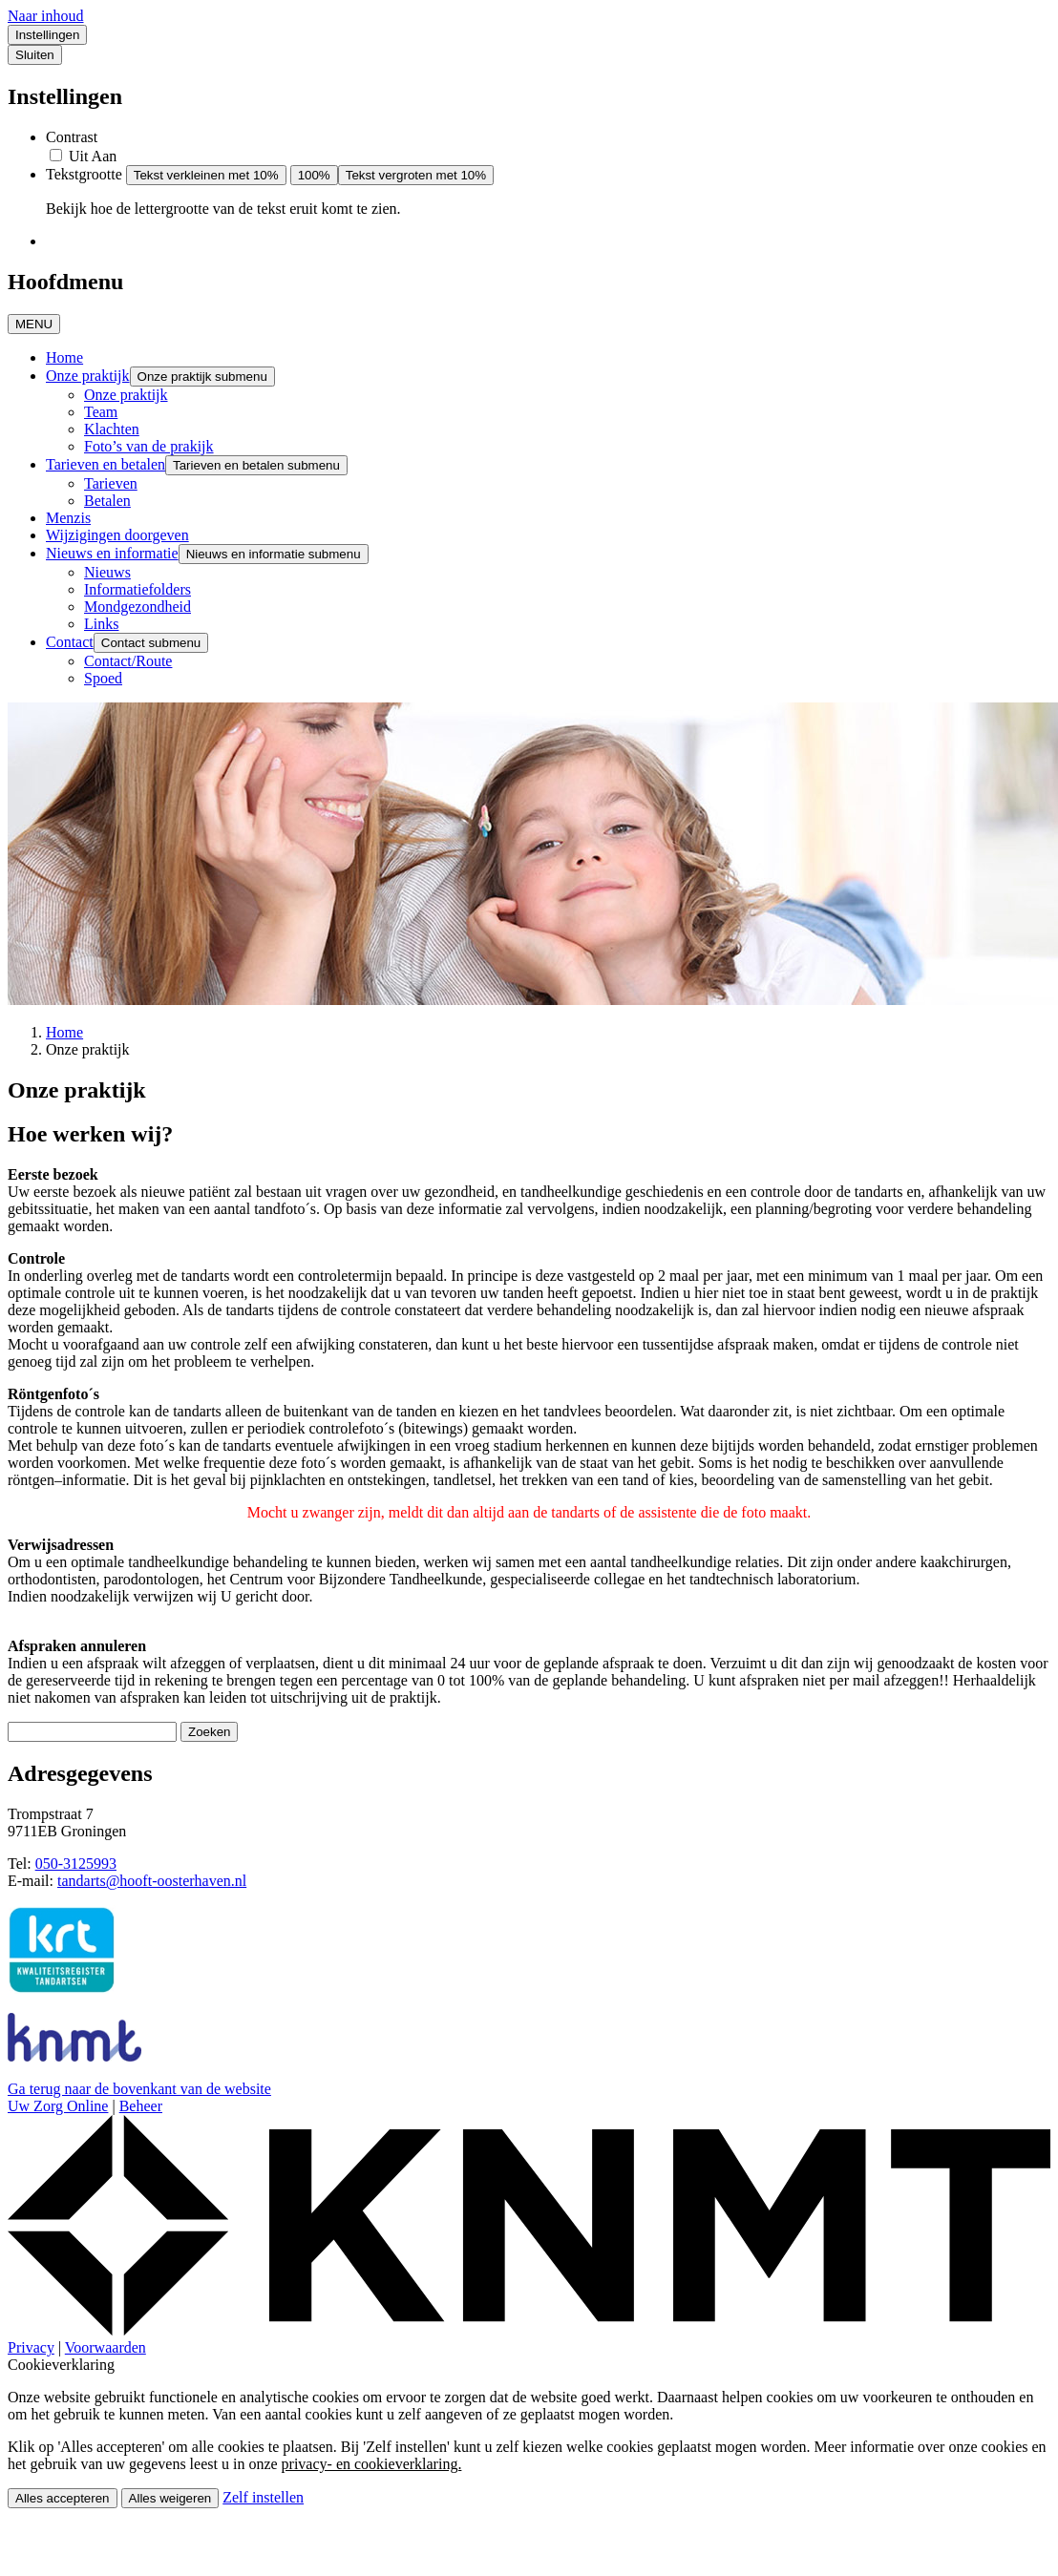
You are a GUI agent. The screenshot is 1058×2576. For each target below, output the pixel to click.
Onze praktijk (88, 375)
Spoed (103, 678)
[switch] (56, 155)
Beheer (140, 2106)
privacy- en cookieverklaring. (372, 2464)
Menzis (68, 518)
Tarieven (111, 483)
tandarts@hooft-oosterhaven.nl (151, 1881)
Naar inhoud (46, 16)
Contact (70, 642)
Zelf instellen (263, 2497)
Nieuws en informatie (112, 553)
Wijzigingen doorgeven (117, 535)
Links (101, 624)
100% (314, 175)
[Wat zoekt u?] (92, 1732)
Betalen (107, 500)
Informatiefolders (137, 589)
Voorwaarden (105, 2347)
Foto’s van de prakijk (149, 446)
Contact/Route (128, 661)
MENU (34, 324)
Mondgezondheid (137, 606)
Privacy (31, 2347)
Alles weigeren (170, 2498)
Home (64, 357)
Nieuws (107, 572)
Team (100, 412)
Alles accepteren (62, 2498)
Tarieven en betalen (105, 464)
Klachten (111, 429)
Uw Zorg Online (58, 2106)
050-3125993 (75, 1863)
